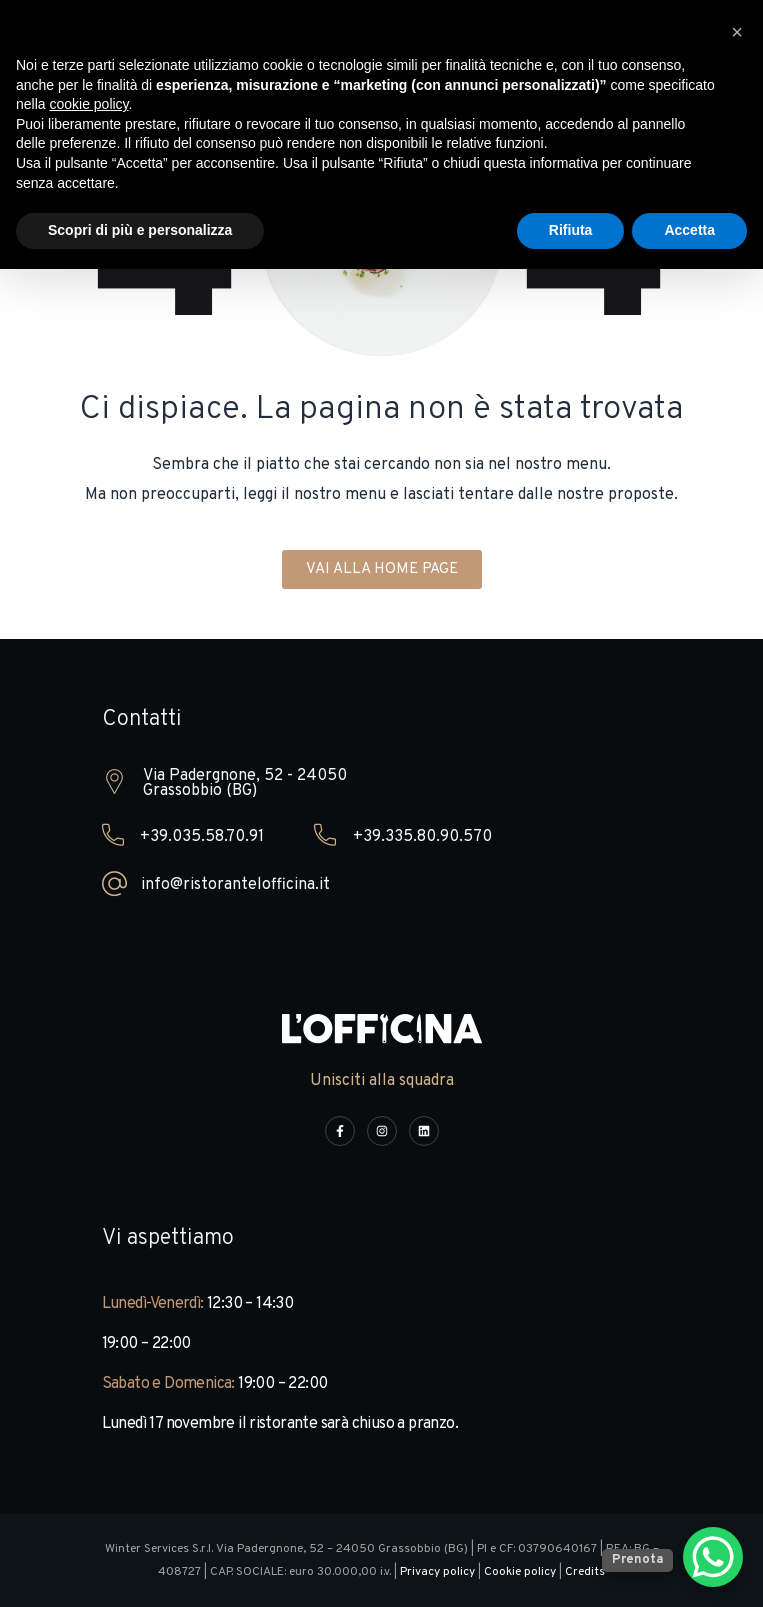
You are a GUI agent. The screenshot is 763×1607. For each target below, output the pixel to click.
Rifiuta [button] (571, 230)
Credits (585, 1572)
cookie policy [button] (88, 104)
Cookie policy (520, 1572)
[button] (737, 32)
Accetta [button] (689, 230)
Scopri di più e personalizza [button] (140, 230)
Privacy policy (437, 1572)
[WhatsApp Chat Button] (713, 1557)
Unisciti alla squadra (382, 1081)
